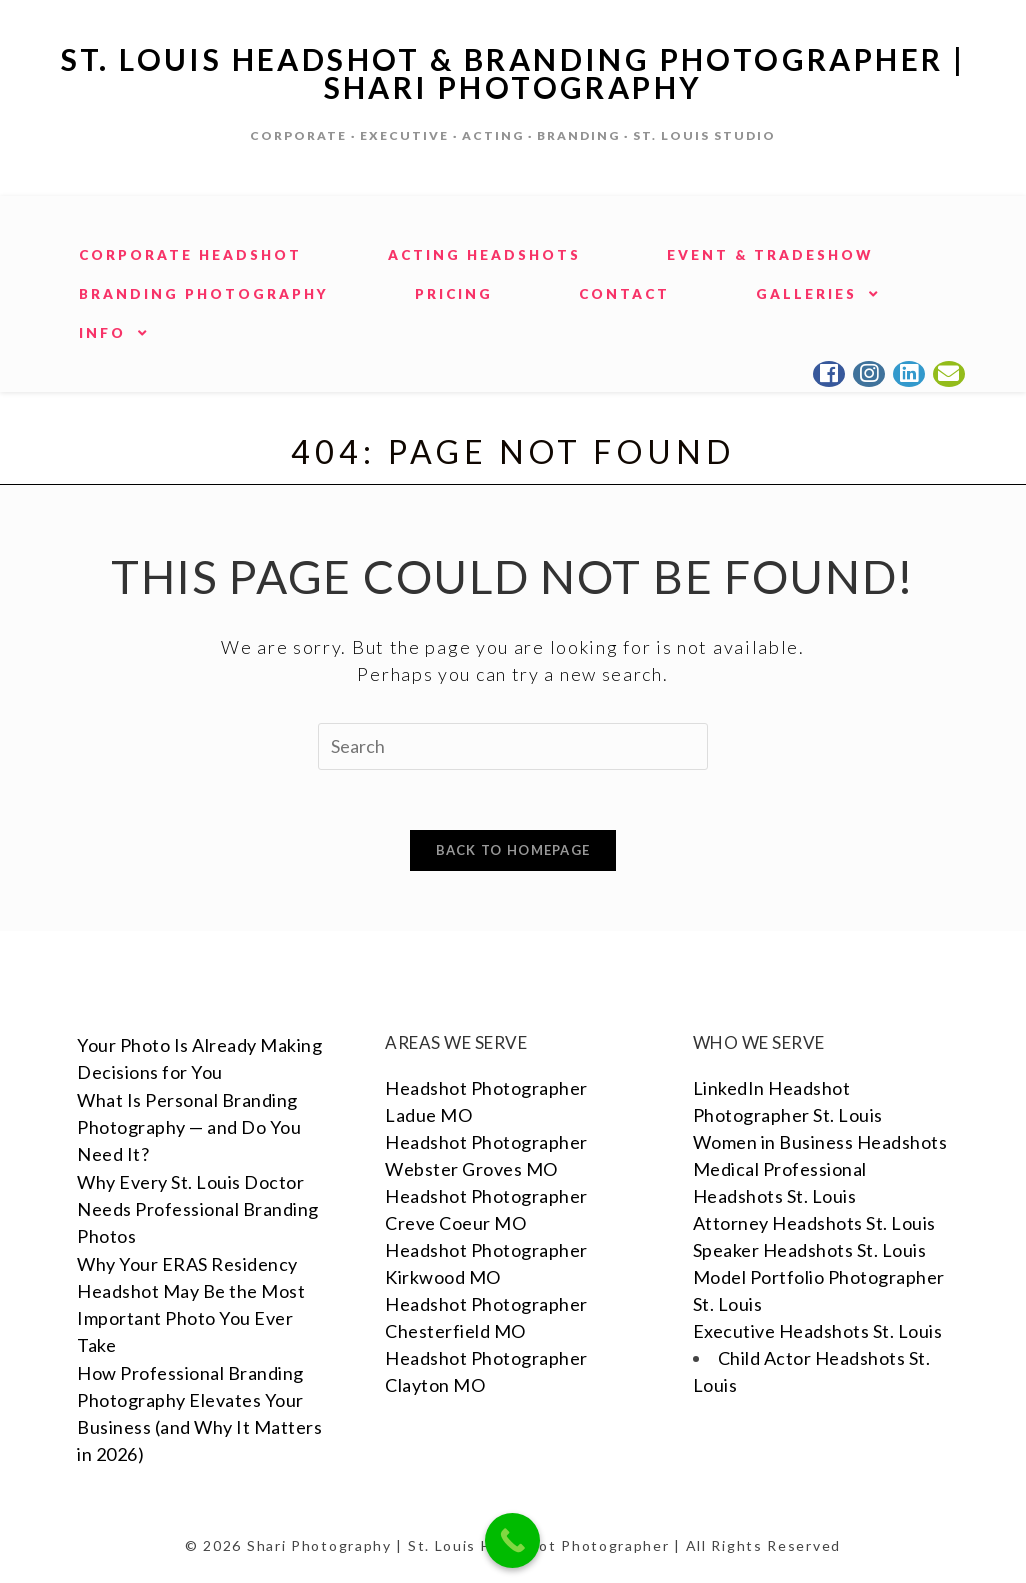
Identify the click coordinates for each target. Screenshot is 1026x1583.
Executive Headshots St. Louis (818, 1331)
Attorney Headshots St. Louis (814, 1223)
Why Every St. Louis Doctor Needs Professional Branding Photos (198, 1209)
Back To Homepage (513, 850)
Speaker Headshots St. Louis (810, 1250)
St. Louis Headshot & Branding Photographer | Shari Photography (513, 73)
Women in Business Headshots (820, 1142)
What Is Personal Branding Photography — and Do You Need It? (189, 1127)
